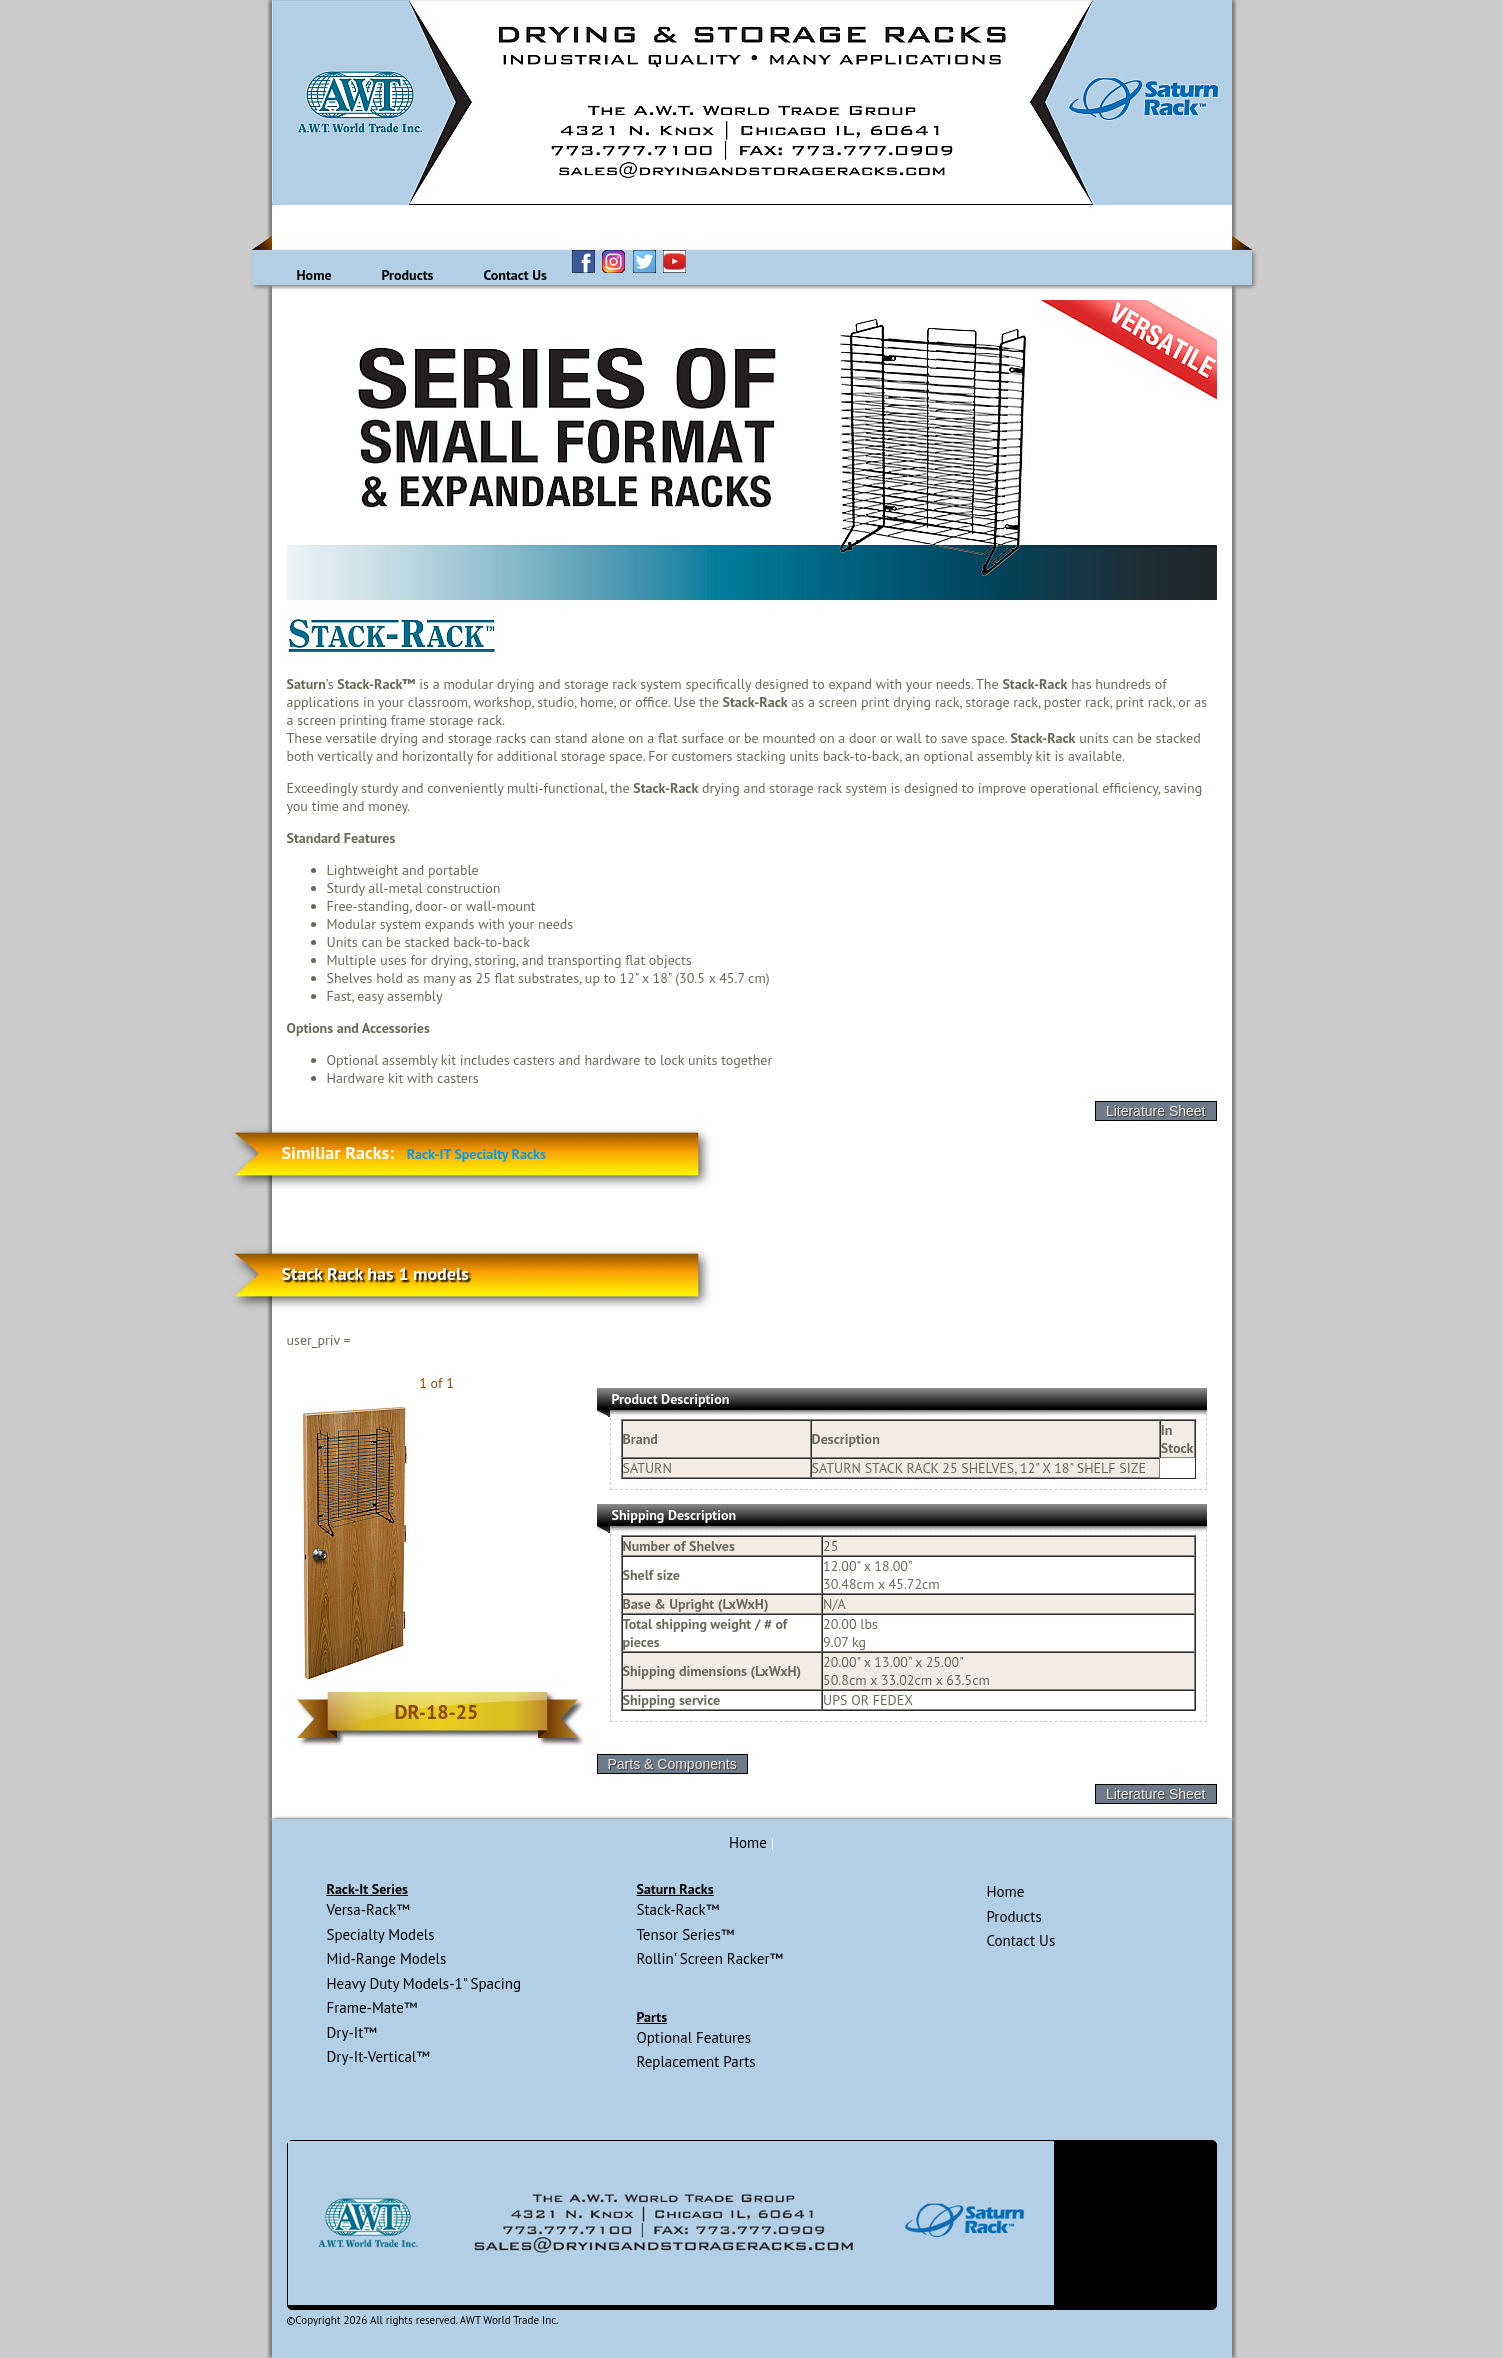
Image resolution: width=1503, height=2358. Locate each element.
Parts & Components (672, 1764)
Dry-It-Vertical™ (378, 2056)
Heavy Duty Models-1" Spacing (424, 1983)
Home (314, 275)
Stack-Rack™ (677, 1909)
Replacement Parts (695, 2061)
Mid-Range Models (387, 1958)
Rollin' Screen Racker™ (709, 1958)
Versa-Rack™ (368, 1909)
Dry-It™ (352, 2032)
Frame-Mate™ (372, 2007)
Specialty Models (381, 1934)
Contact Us (514, 275)
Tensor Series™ (685, 1934)
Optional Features (693, 2037)
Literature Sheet (1156, 1111)
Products (408, 275)
